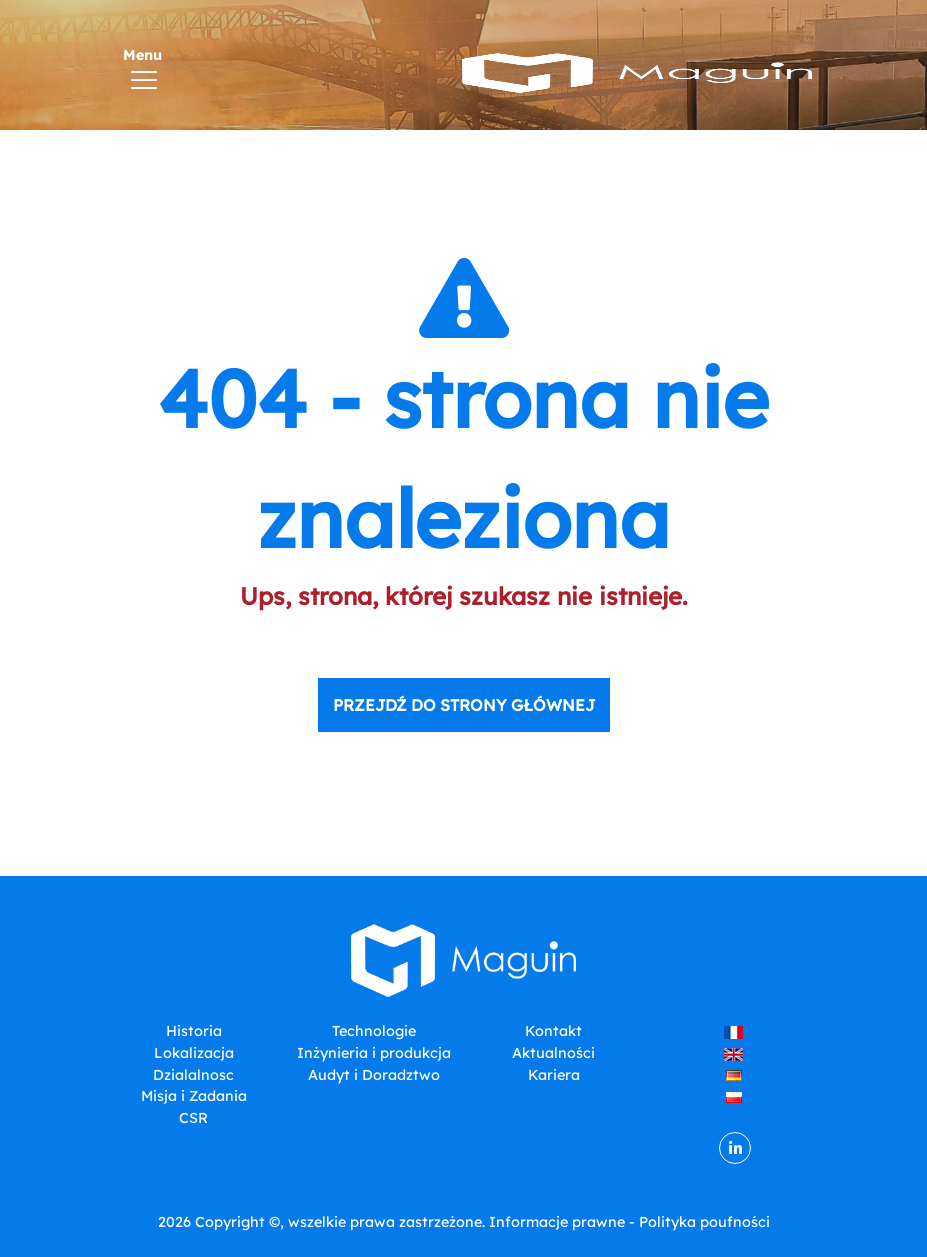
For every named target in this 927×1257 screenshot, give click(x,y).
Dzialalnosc (193, 1075)
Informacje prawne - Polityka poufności (629, 1222)
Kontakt (553, 1031)
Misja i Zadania (194, 1096)
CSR (193, 1118)
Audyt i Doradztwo (374, 1075)
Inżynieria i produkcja (374, 1053)
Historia (194, 1031)
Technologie (374, 1031)
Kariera (554, 1075)
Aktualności (553, 1053)
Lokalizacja (194, 1053)
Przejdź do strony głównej (464, 705)
